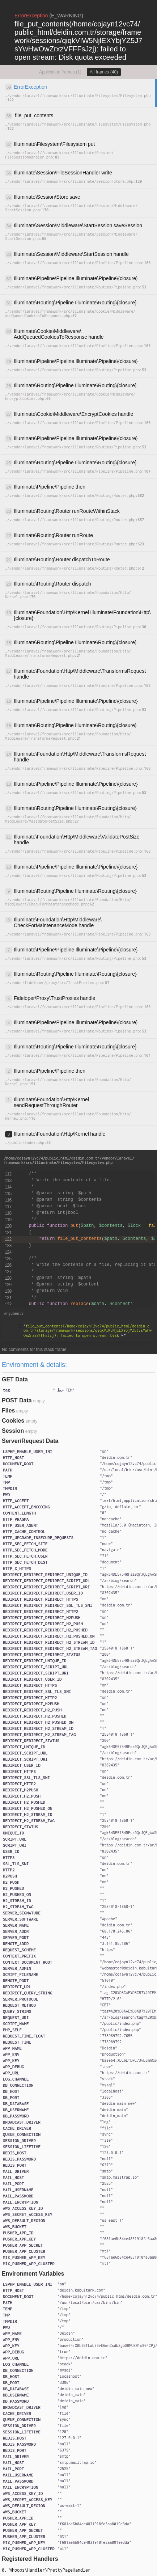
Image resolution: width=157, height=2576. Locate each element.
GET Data (15, 1379)
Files (8, 1410)
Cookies (13, 1421)
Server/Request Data (30, 1441)
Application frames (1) (60, 72)
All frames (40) (104, 72)
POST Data (17, 1400)
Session (13, 1431)
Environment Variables (33, 2274)
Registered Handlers (30, 2559)
